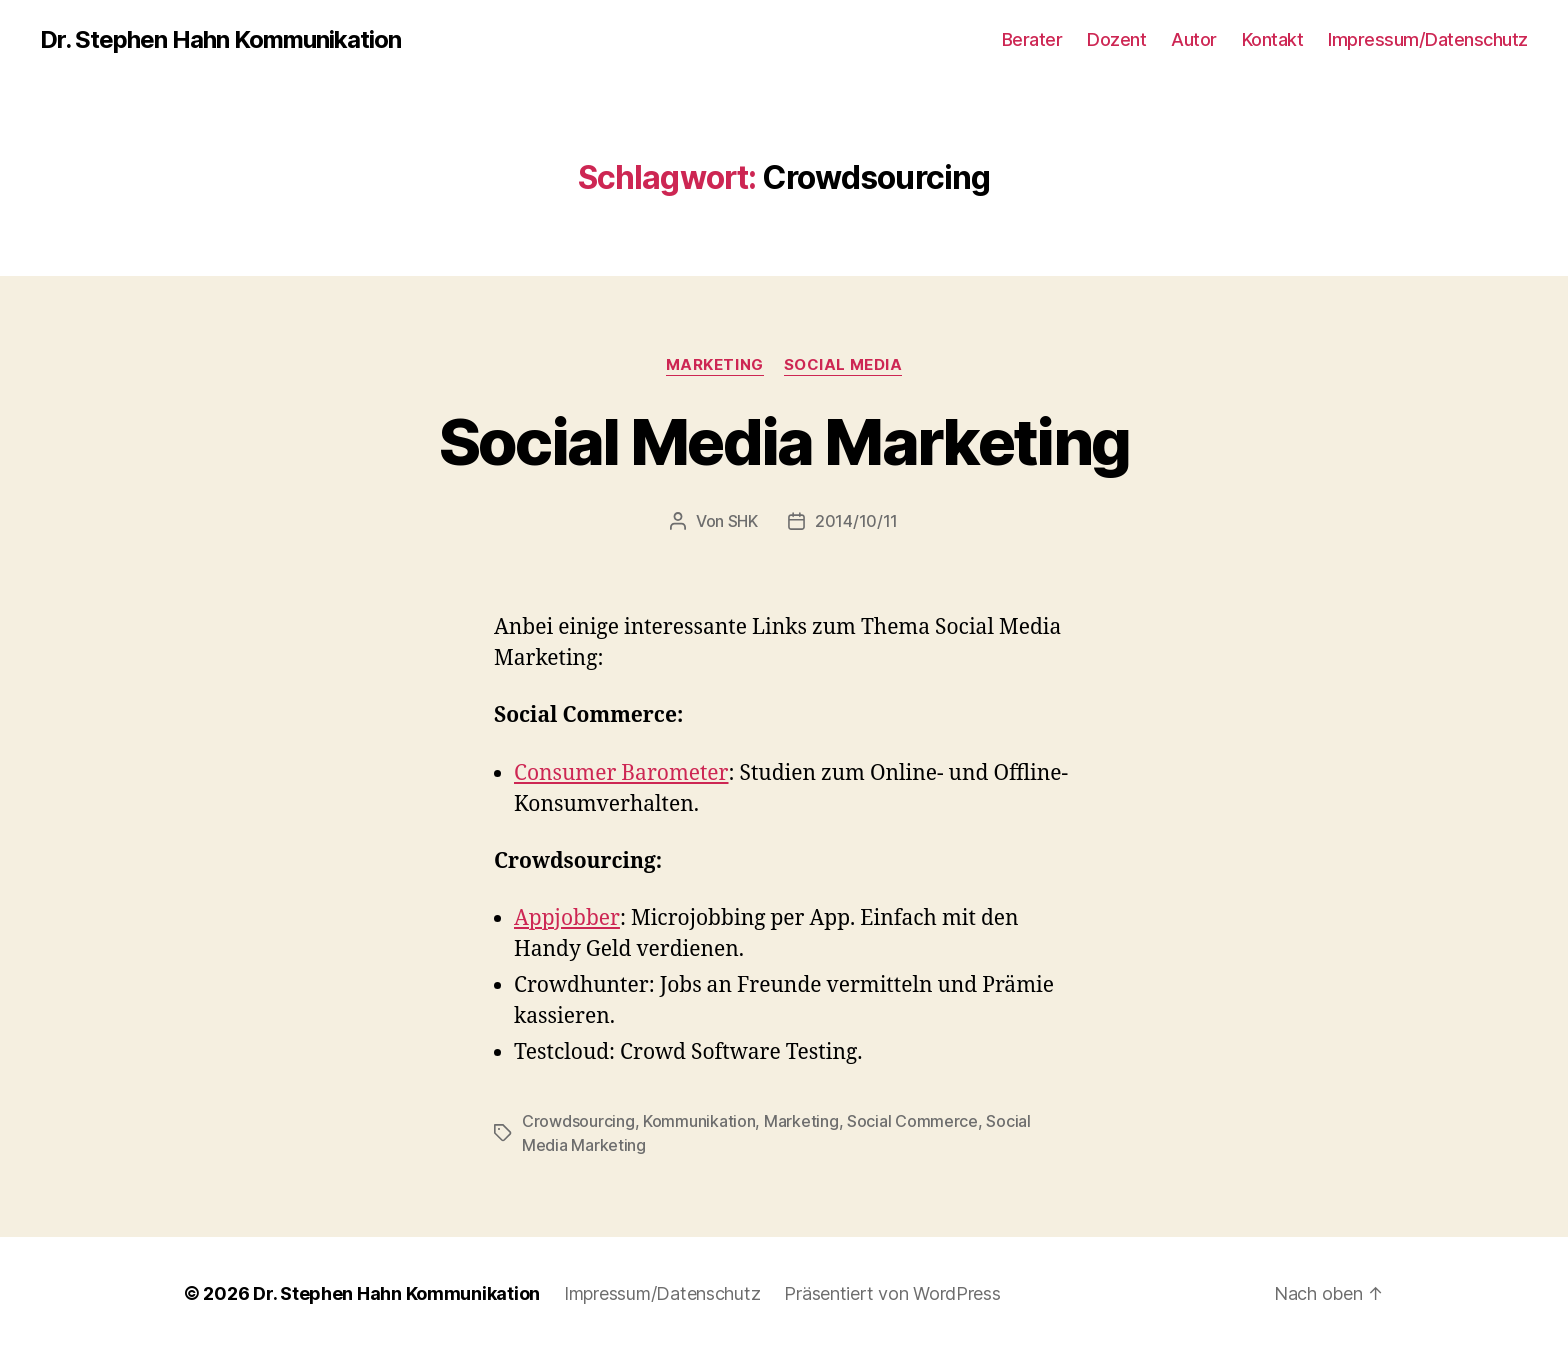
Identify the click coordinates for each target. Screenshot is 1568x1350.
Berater (1032, 39)
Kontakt (1273, 39)
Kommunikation (699, 1121)
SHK (743, 521)
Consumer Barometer (621, 773)
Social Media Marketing (784, 441)
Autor (1194, 39)
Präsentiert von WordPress (892, 1293)
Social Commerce (912, 1121)
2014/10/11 (856, 521)
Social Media (843, 365)
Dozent (1116, 39)
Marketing (715, 365)
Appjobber (567, 918)
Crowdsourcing (578, 1121)
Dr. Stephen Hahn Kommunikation (220, 40)
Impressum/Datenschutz (1428, 39)
